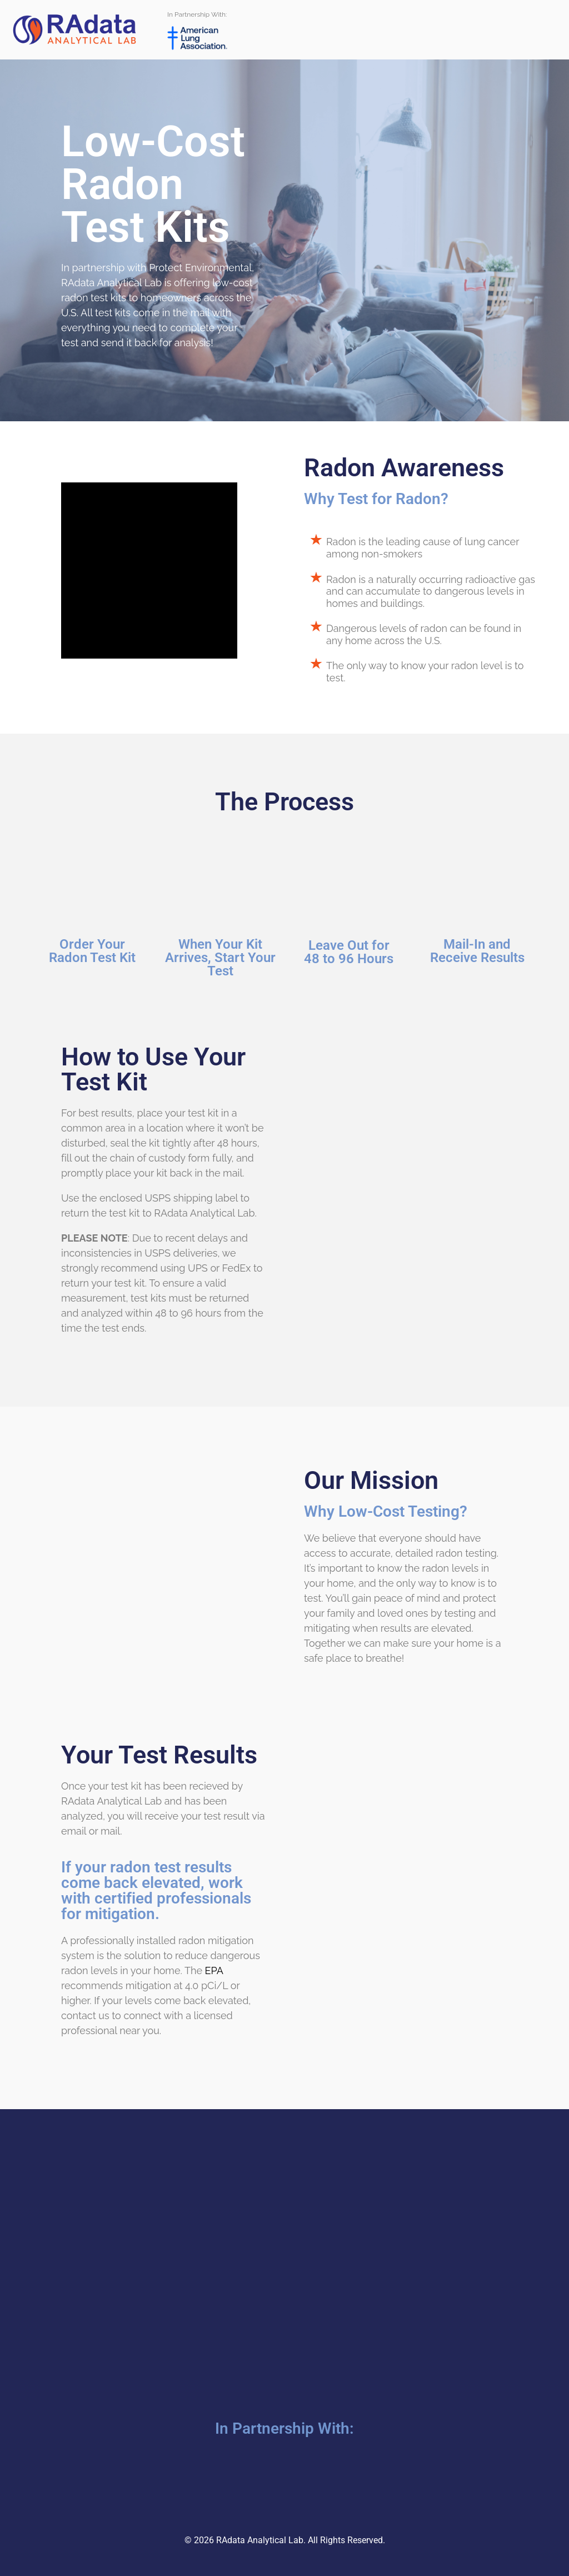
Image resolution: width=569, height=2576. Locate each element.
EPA (214, 1970)
